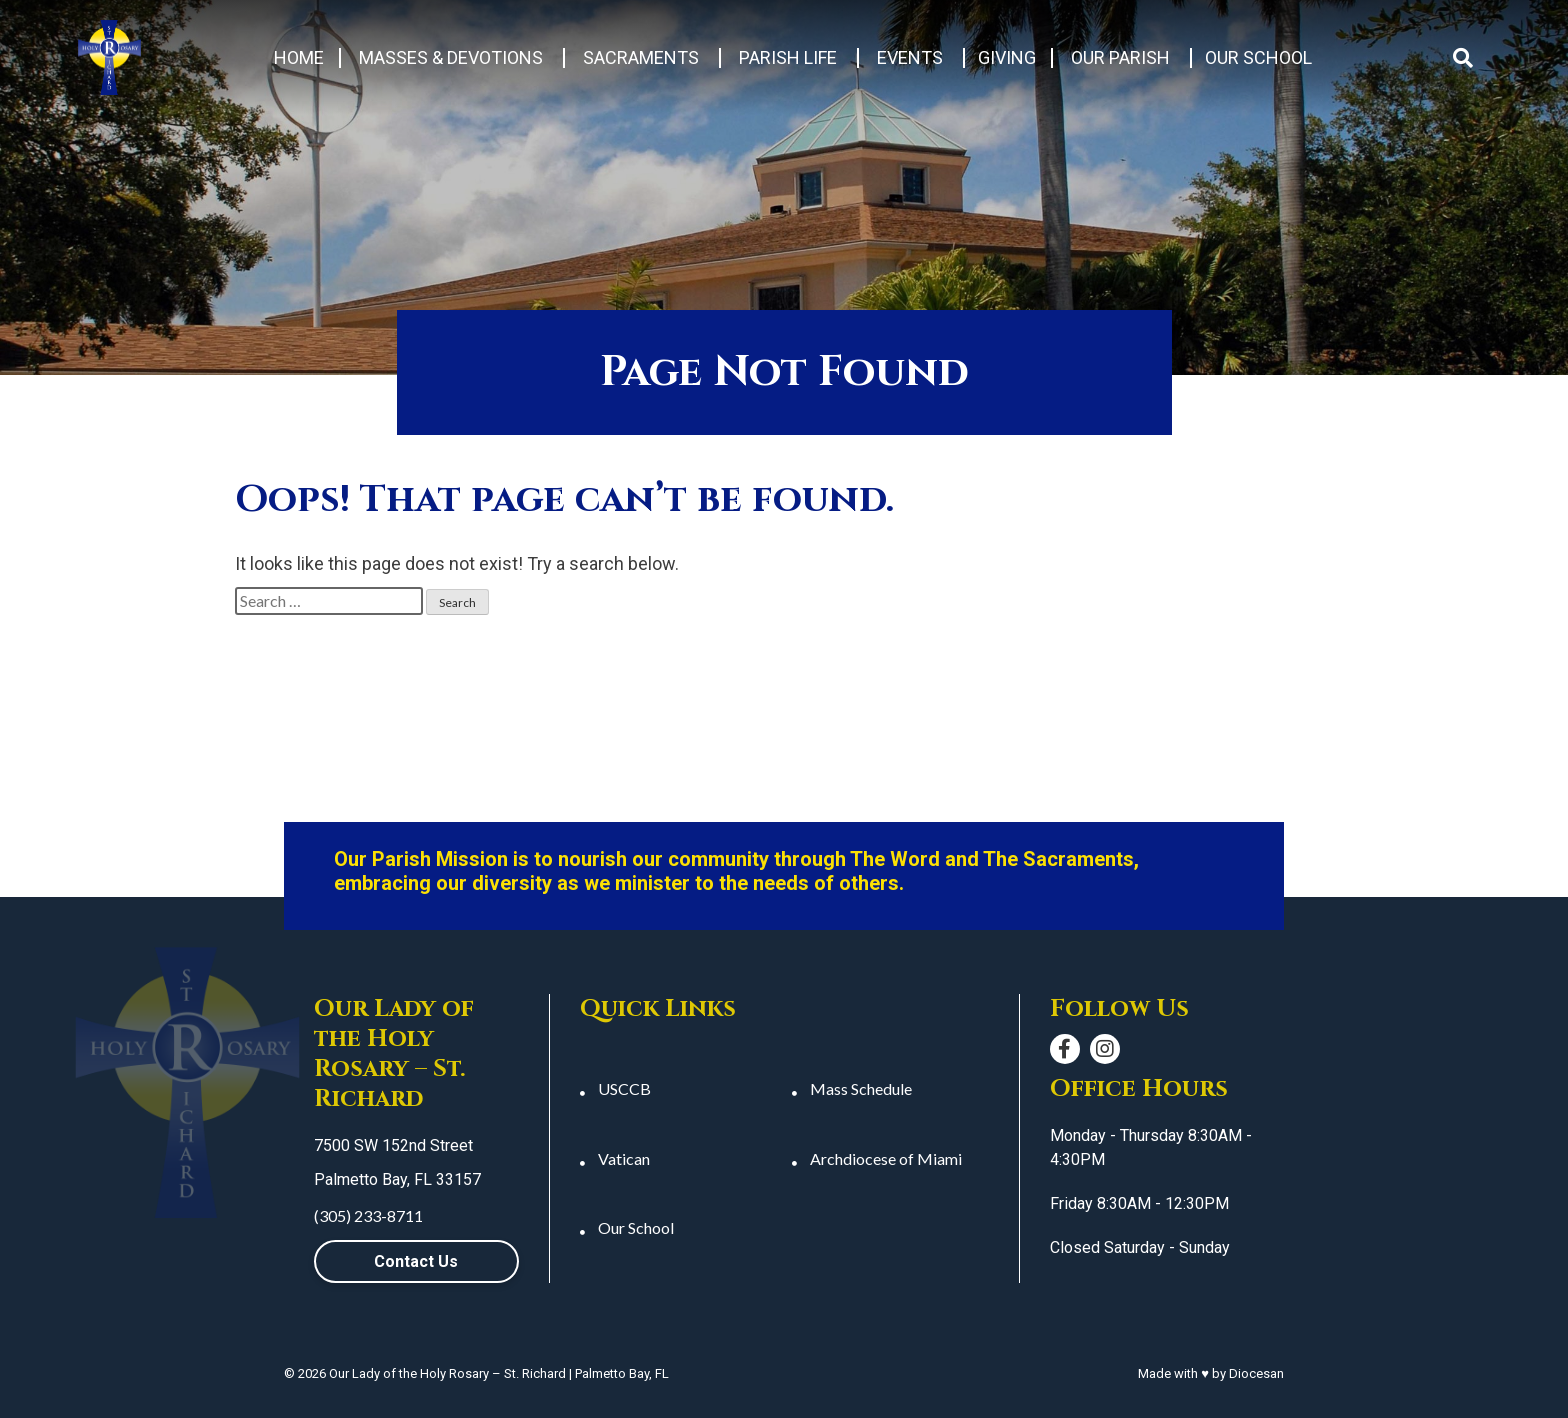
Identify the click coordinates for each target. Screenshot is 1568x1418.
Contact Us (416, 1261)
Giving (1007, 57)
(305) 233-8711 (368, 1215)
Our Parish (1120, 57)
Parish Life (788, 57)
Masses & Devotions (451, 57)
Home (299, 57)
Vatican (624, 1158)
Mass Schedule (861, 1088)
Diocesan (1256, 1373)
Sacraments (641, 57)
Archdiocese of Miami (886, 1158)
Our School (1258, 57)
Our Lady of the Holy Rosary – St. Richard (447, 1373)
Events (910, 57)
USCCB (624, 1088)
